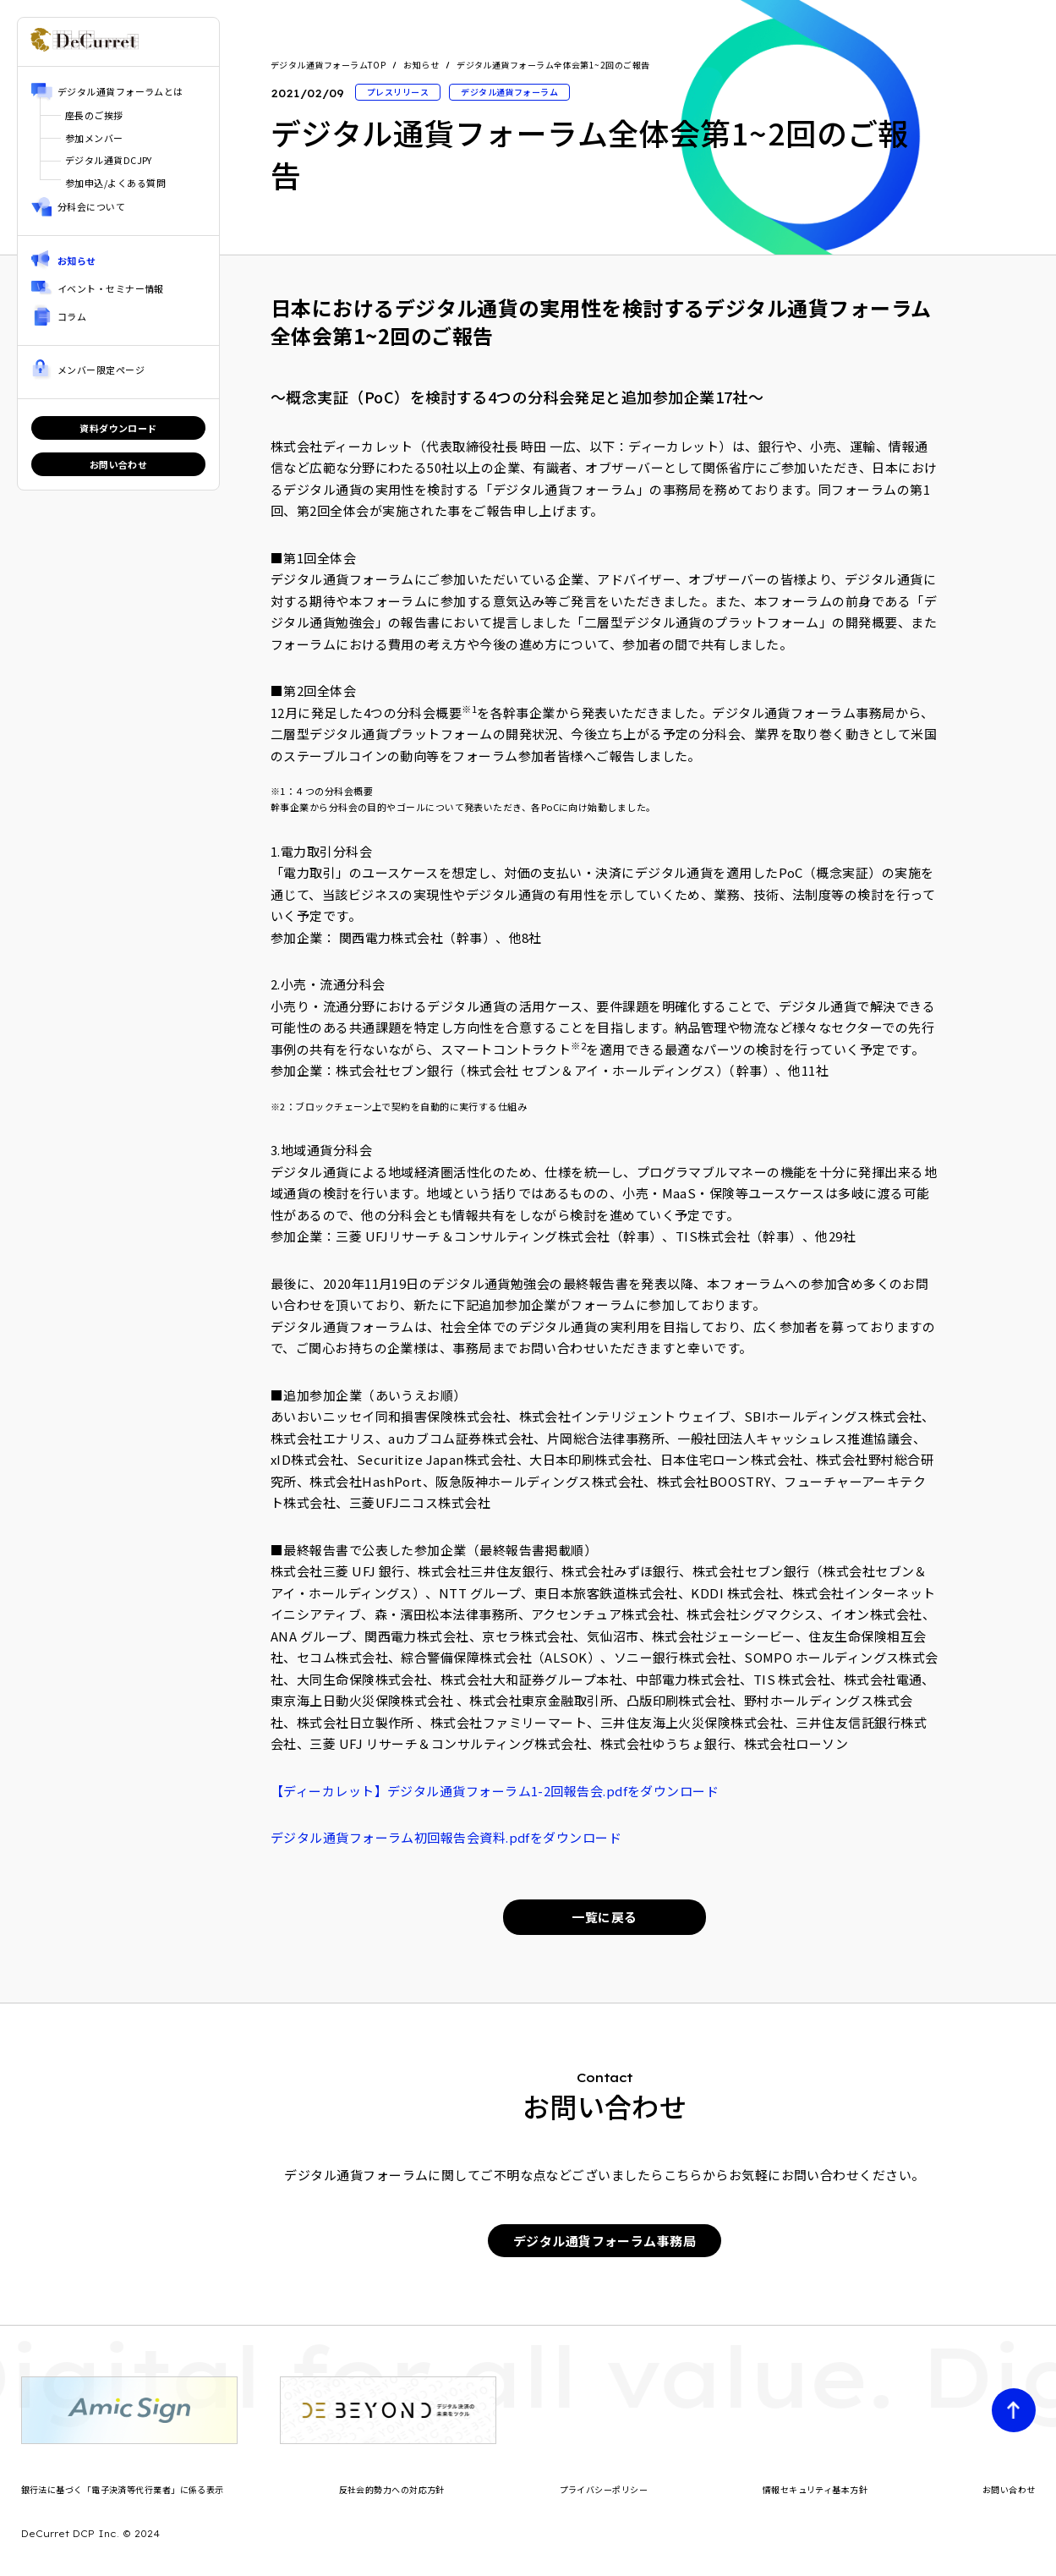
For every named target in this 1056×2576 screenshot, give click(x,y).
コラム (71, 316)
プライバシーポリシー (604, 2489)
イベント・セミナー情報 (110, 288)
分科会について (91, 206)
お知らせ (76, 260)
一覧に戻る (604, 1917)
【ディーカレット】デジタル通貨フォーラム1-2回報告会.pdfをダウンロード (495, 1791)
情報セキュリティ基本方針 (815, 2489)
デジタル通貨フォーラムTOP (328, 65)
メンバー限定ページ (101, 369)
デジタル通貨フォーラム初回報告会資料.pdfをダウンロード (446, 1837)
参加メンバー (94, 138)
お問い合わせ (119, 464)
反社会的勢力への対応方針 (392, 2489)
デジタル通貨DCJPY (108, 160)
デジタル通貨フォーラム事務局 (604, 2241)
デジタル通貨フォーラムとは (120, 91)
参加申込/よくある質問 (115, 182)
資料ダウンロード (118, 428)
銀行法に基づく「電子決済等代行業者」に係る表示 (122, 2489)
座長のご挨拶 (94, 115)
